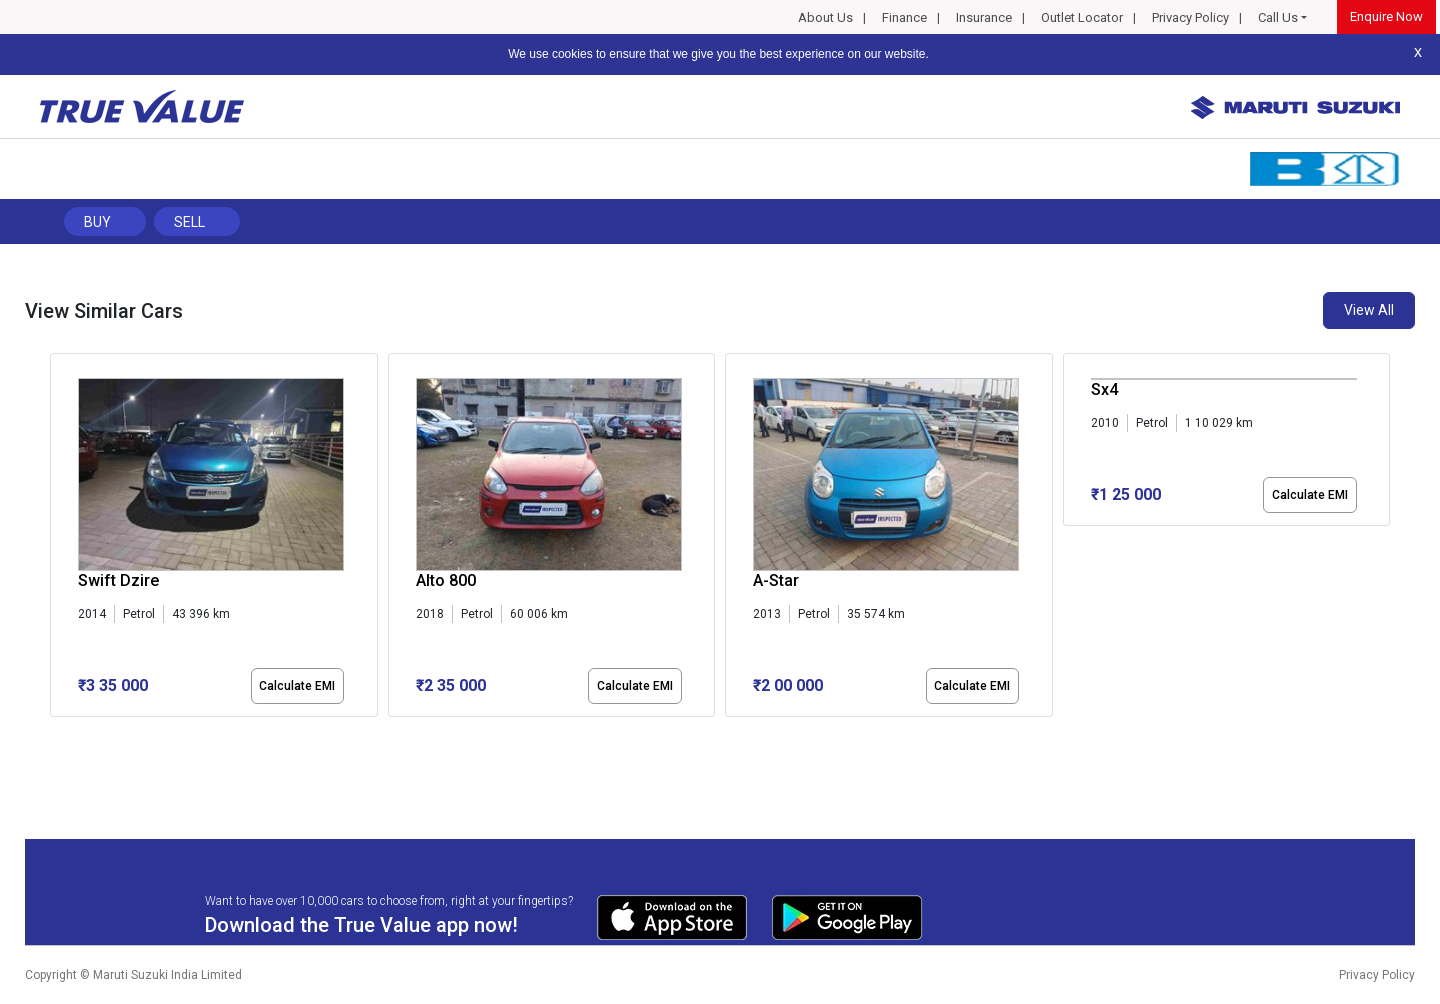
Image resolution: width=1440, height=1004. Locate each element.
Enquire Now (1386, 16)
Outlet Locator (1082, 17)
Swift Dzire (118, 580)
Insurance (984, 17)
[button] (56, 734)
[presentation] (60, 539)
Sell (189, 222)
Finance (904, 17)
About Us (825, 17)
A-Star (776, 580)
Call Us (1278, 17)
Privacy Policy (1190, 17)
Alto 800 (446, 580)
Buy (97, 222)
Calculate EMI (297, 686)
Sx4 (1104, 389)
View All (1369, 310)
